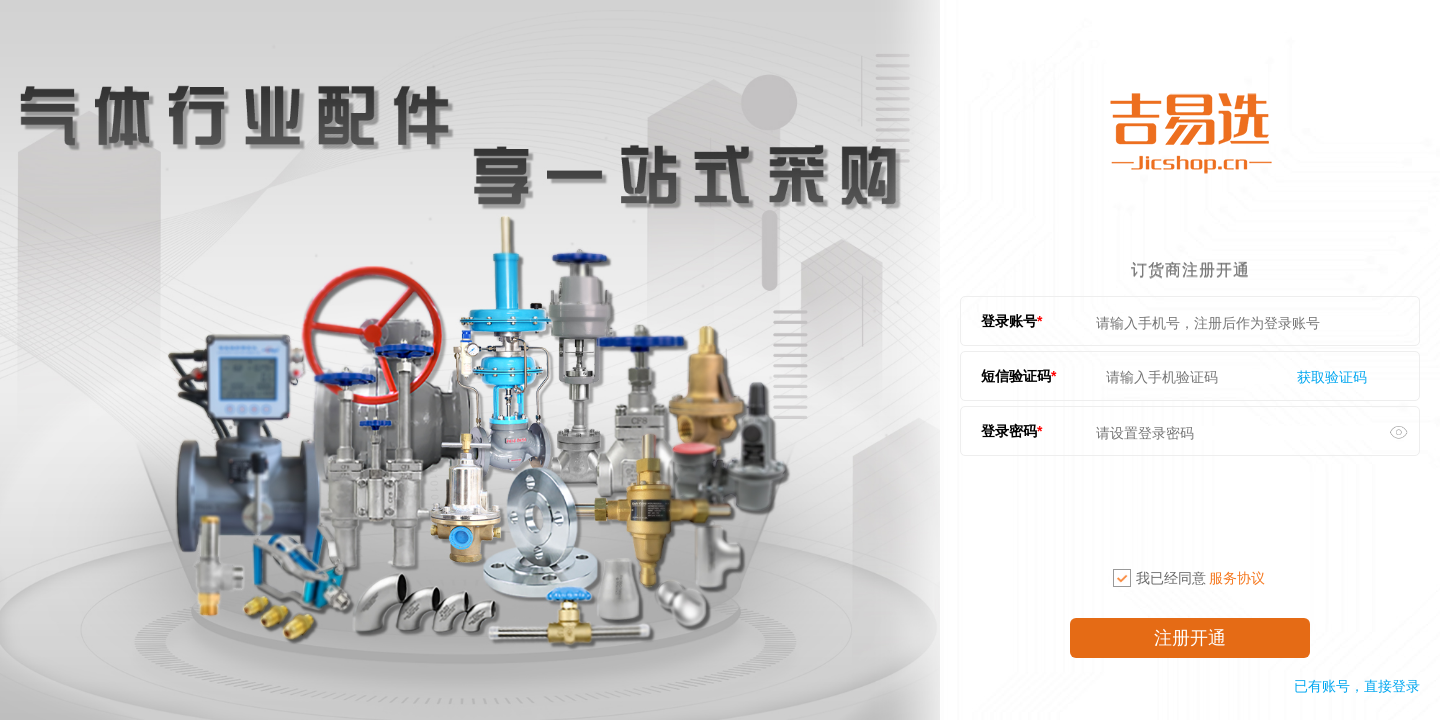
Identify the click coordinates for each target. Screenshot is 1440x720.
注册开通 (1190, 638)
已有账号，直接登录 (1357, 686)
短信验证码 (1016, 376)
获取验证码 (1332, 377)
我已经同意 (1189, 578)
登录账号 (1009, 321)
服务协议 (1237, 578)
